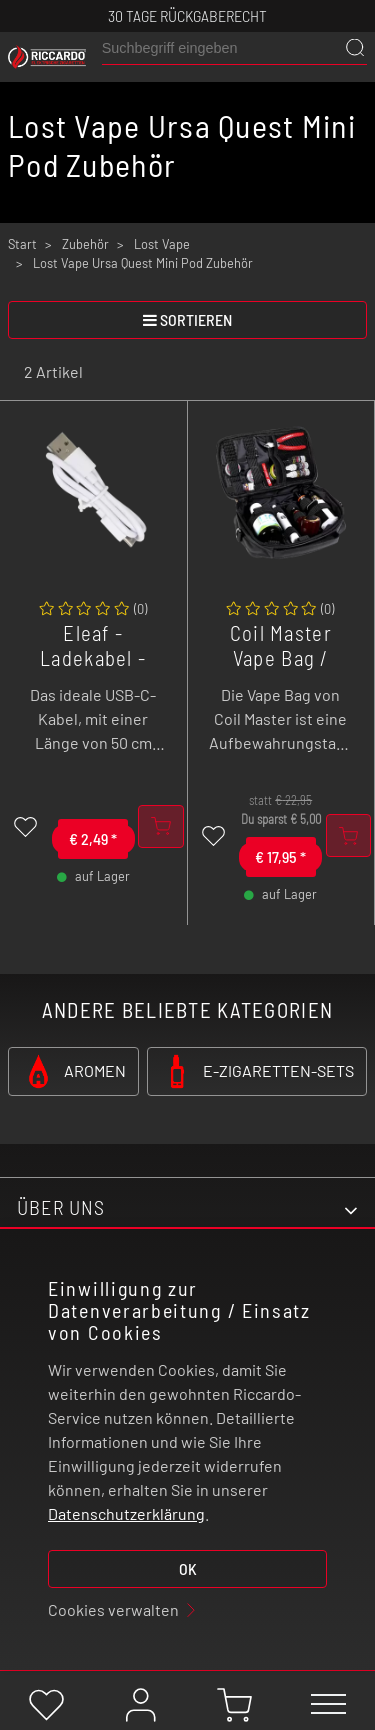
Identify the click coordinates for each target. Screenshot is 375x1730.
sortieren (187, 319)
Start (22, 244)
